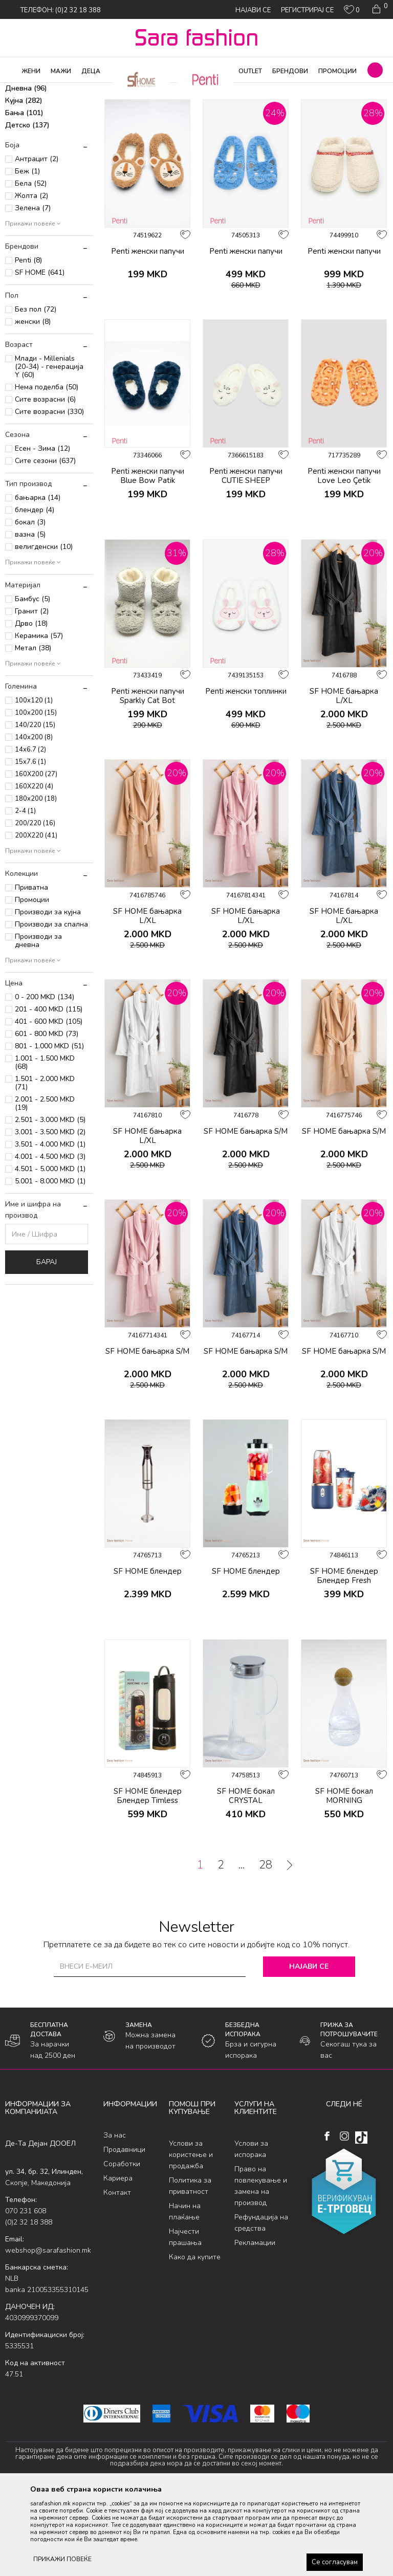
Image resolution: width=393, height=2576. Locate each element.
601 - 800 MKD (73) (46, 1116)
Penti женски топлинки (246, 774)
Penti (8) (28, 343)
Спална (25, 159)
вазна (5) (30, 617)
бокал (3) (30, 605)
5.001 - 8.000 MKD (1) (50, 1264)
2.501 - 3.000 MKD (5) (50, 1202)
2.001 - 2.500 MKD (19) (45, 1186)
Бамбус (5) (32, 682)
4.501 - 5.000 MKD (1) (50, 1252)
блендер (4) (34, 593)
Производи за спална (51, 1007)
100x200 (36, 795)
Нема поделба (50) (46, 470)
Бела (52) (31, 266)
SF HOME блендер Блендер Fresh (344, 1658)
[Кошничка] (379, 9)
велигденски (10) (44, 629)
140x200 (34, 820)
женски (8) (33, 404)
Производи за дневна (38, 1023)
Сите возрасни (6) (45, 482)
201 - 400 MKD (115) (48, 1092)
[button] (375, 70)
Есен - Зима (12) (42, 531)
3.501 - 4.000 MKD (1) (50, 1227)
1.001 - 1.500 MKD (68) (45, 1145)
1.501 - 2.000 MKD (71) (45, 1166)
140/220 (35, 807)
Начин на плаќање (185, 2293)
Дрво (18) (31, 706)
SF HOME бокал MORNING (344, 1878)
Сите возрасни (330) (49, 494)
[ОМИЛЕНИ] (352, 11)
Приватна (31, 970)
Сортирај (323, 106)
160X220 (34, 869)
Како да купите (195, 2339)
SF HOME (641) (39, 355)
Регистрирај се (307, 10)
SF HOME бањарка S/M (246, 1214)
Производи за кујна (48, 995)
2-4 (25, 893)
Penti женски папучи (147, 334)
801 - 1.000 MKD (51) (49, 1129)
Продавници (124, 2232)
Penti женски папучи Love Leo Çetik (344, 558)
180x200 (36, 881)
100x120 (34, 783)
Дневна (26, 171)
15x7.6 (30, 844)
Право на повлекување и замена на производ (260, 2268)
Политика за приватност (190, 2268)
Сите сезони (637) (45, 543)
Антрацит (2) (36, 242)
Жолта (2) (31, 278)
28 (265, 1947)
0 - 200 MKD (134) (44, 1080)
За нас (114, 2218)
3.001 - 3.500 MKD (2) (50, 1215)
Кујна (23, 183)
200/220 (35, 906)
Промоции (32, 982)
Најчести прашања (185, 2319)
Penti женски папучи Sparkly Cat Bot (147, 778)
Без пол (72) (35, 392)
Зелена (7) (33, 291)
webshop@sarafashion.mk (48, 2333)
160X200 (36, 857)
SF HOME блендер (148, 1654)
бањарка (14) (37, 580)
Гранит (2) (32, 694)
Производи (67, 89)
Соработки (121, 2247)
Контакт (117, 2275)
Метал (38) (33, 731)
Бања (24, 196)
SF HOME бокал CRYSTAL (246, 1878)
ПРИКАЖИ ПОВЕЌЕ (62, 2559)
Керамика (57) (39, 718)
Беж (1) (27, 254)
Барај (46, 1345)
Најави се (309, 2049)
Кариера (118, 2261)
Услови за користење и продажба (191, 2237)
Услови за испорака (251, 2231)
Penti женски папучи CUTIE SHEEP (245, 558)
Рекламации (254, 2325)
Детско (27, 208)
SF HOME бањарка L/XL (344, 778)
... (241, 1947)
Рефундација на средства (261, 2305)
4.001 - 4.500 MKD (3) (50, 1239)
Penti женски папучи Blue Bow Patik (147, 558)
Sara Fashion (24, 89)
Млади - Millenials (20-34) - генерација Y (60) (49, 449)
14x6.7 (30, 832)
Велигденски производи (46, 140)
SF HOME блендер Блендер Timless (148, 1878)
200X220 (36, 918)
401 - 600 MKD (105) (48, 1104)
